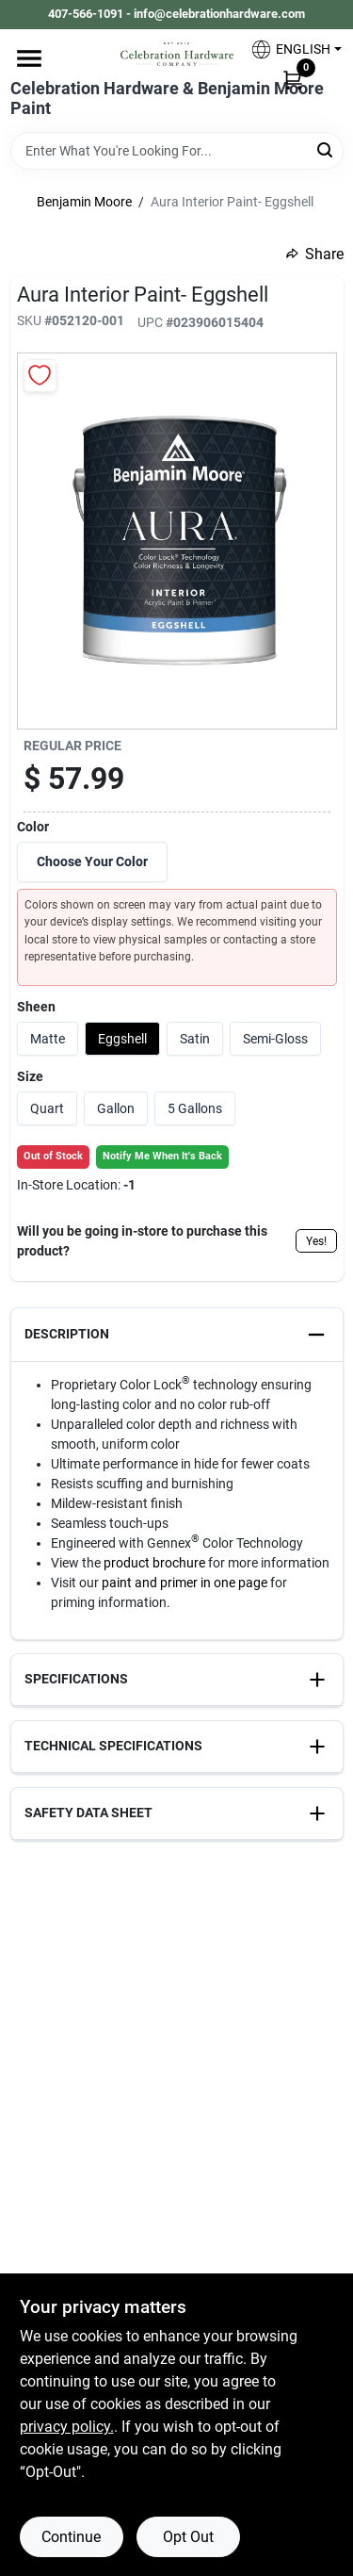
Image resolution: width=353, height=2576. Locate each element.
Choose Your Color (92, 861)
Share (315, 254)
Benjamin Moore (84, 201)
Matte (47, 1038)
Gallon (116, 1108)
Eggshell (122, 1038)
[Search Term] (177, 151)
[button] (289, 49)
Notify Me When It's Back (162, 1156)
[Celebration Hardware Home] (176, 54)
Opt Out (188, 2537)
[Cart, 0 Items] (292, 79)
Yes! (316, 1241)
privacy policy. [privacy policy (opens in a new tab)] (67, 2427)
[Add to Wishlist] (40, 375)
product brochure (154, 1562)
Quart (47, 1108)
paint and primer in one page (184, 1582)
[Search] (326, 149)
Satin (195, 1038)
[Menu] (29, 58)
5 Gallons (195, 1108)
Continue (71, 2537)
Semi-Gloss (275, 1038)
